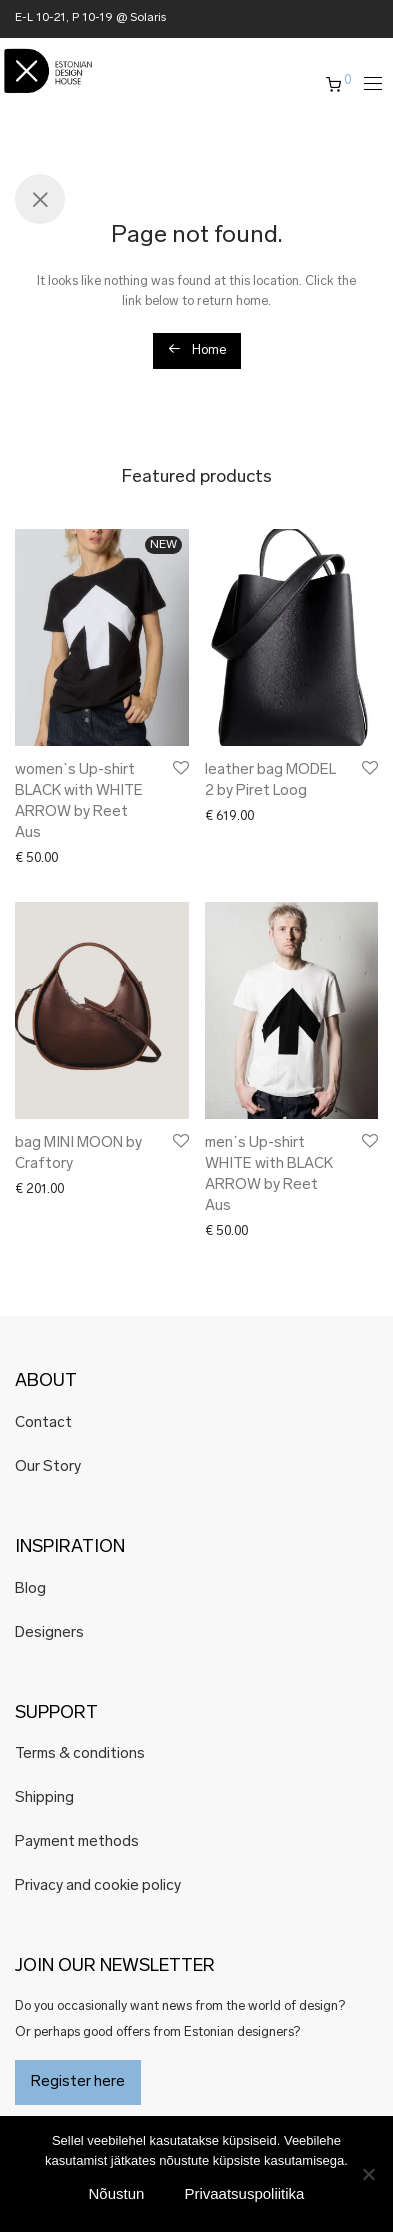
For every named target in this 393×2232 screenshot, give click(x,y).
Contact (43, 1423)
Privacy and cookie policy (98, 1886)
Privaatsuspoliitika (244, 2193)
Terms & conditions (80, 1754)
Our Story (48, 1467)
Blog (30, 1589)
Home (197, 349)
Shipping (44, 1798)
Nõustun (117, 2193)
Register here (78, 2082)
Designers (49, 1633)
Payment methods (77, 1842)
